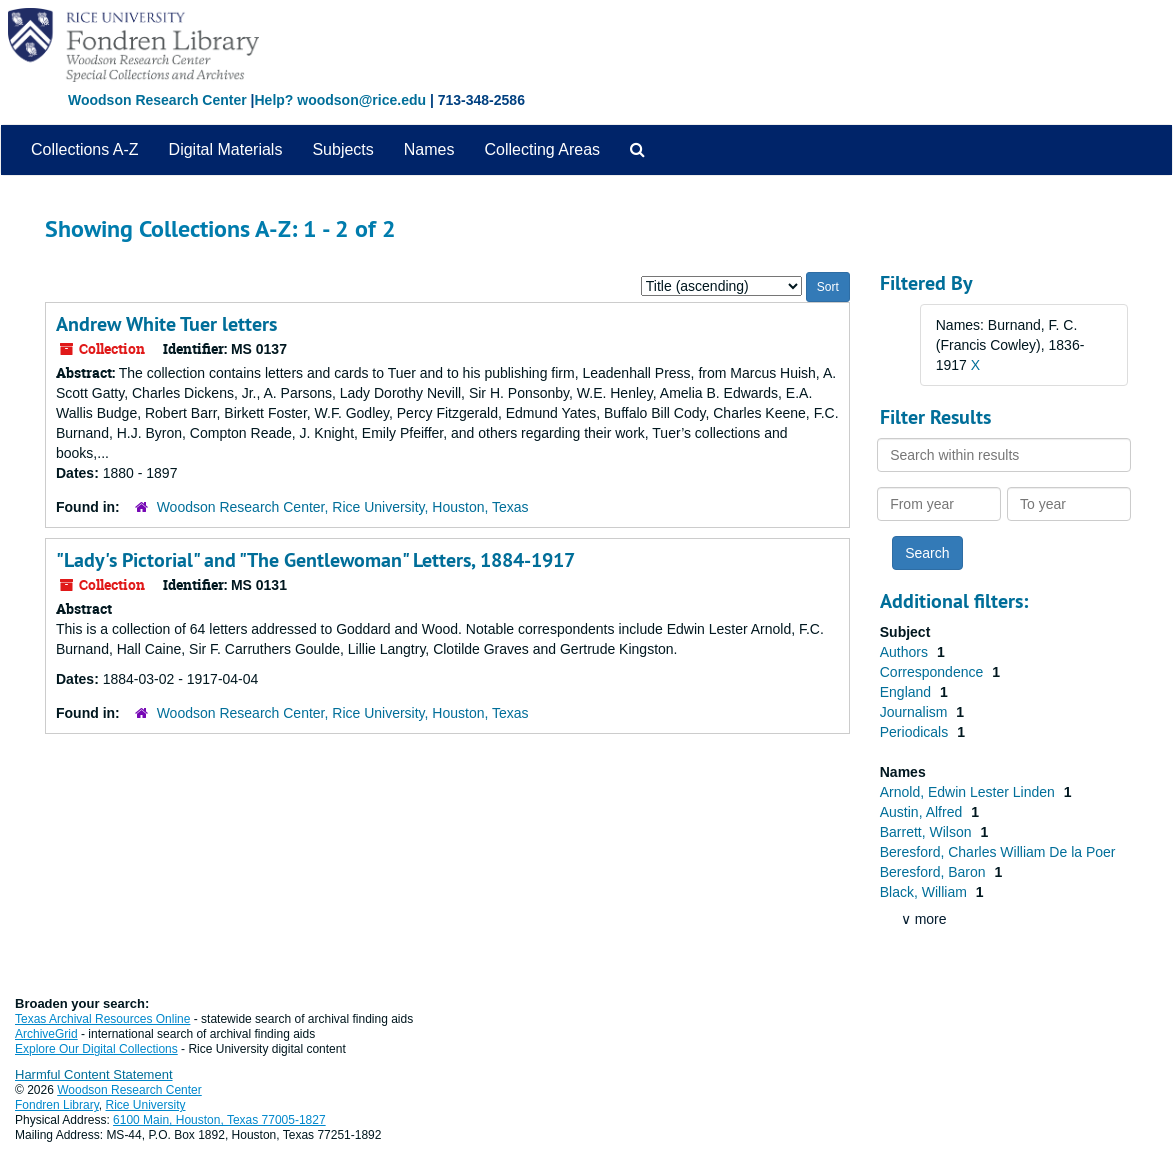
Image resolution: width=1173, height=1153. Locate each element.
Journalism (916, 712)
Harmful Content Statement (94, 1074)
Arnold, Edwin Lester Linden (969, 792)
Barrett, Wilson (928, 832)
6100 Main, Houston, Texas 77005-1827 (219, 1120)
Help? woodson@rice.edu (340, 100)
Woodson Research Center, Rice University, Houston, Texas (343, 507)
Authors (906, 652)
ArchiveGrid (46, 1034)
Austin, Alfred (923, 812)
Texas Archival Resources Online (102, 1019)
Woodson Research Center (157, 100)
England (907, 692)
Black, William (925, 892)
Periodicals (916, 732)
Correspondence (933, 672)
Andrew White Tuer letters (166, 324)
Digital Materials (226, 149)
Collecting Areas (542, 149)
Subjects (342, 149)
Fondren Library (57, 1105)
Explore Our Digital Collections (96, 1049)
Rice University (146, 1105)
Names (429, 149)
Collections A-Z (85, 149)
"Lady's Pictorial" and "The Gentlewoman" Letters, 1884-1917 (315, 560)
